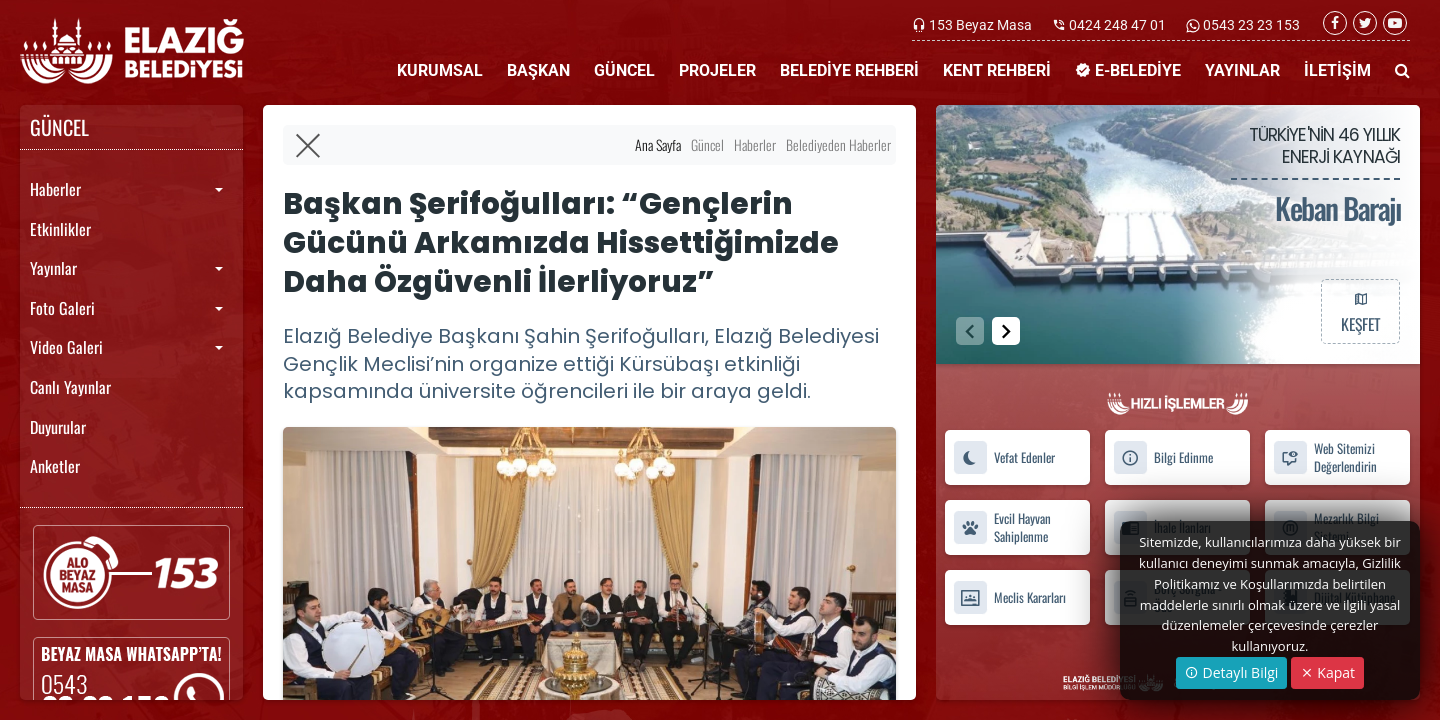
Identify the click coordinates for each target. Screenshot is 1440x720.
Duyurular (58, 427)
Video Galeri (66, 347)
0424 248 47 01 (1117, 25)
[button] (1006, 331)
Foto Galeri (62, 308)
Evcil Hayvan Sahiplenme (1002, 528)
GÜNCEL (624, 70)
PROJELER (717, 70)
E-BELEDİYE (1128, 70)
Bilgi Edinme (1163, 457)
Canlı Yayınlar (70, 387)
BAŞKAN (538, 70)
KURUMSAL (440, 70)
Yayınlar (53, 268)
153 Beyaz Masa (980, 25)
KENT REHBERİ (997, 70)
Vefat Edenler (1004, 457)
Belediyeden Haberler (838, 144)
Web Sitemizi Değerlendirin (1325, 458)
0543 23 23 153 (1250, 25)
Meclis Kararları (1009, 597)
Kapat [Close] (1327, 672)
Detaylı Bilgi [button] (1231, 672)
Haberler (55, 189)
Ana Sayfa (658, 144)
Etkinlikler (60, 229)
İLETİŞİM (1337, 70)
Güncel (707, 144)
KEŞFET (1360, 311)
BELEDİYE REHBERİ (849, 70)
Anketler (55, 466)
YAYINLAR (1242, 70)
